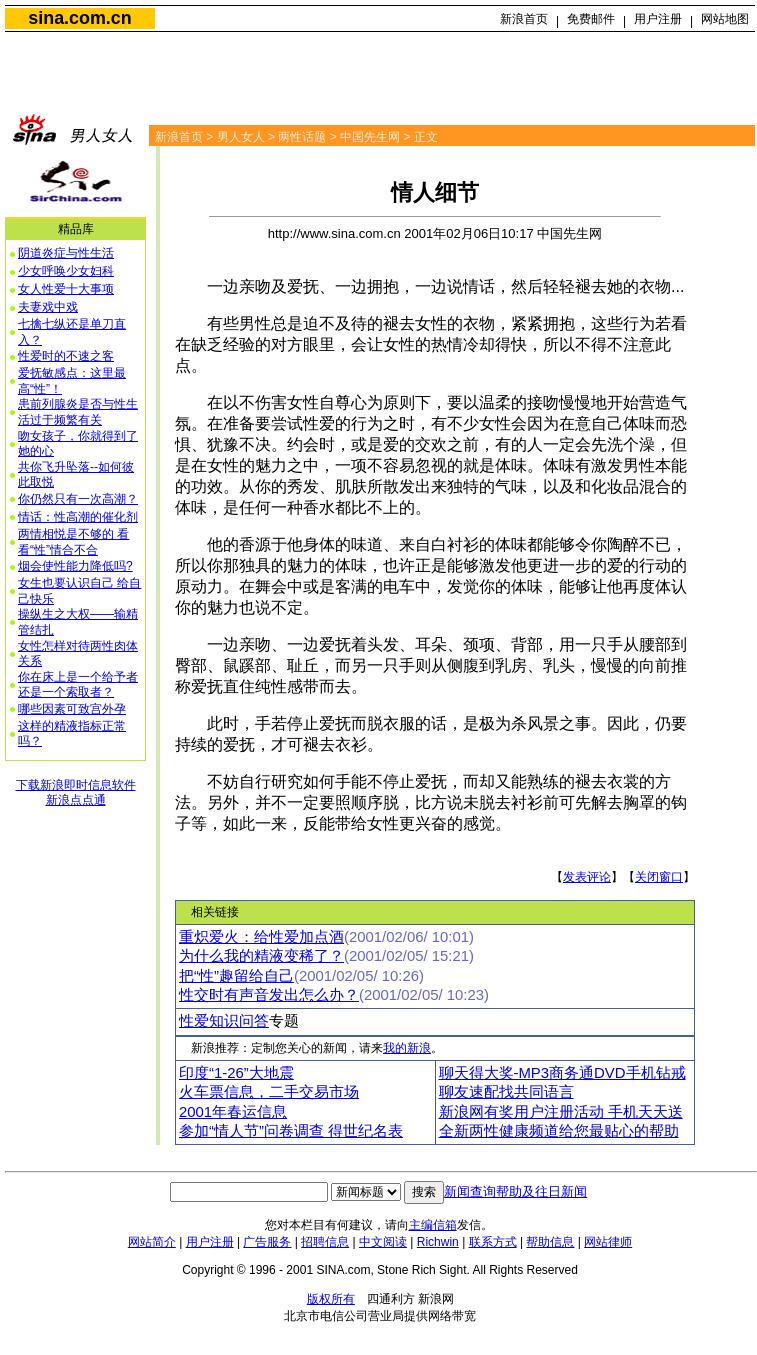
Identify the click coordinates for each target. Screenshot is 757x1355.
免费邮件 (591, 19)
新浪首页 (524, 19)
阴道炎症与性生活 (66, 253)
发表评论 (587, 877)
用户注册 (658, 19)
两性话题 (302, 137)
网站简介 (152, 1242)
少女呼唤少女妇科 (66, 271)
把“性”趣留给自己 (236, 976)
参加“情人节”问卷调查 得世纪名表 (291, 1131)
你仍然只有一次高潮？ (78, 499)
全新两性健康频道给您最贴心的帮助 (559, 1131)
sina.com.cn (79, 18)
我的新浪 (407, 1048)
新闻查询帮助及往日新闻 (515, 1191)
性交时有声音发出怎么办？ (269, 995)
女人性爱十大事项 (66, 289)
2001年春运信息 (233, 1112)
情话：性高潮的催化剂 (78, 517)
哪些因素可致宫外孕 (72, 709)
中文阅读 (383, 1242)
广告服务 (267, 1242)
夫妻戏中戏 (48, 307)
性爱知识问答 (224, 1021)
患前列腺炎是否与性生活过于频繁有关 (78, 412)
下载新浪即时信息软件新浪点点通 (76, 793)
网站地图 (725, 19)
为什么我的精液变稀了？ (261, 956)
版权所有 (331, 1299)
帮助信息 (550, 1242)
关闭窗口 (659, 877)
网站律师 (608, 1242)
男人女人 (241, 137)
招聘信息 (325, 1242)
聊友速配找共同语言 (506, 1092)
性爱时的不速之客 (66, 356)
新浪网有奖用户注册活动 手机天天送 (561, 1112)
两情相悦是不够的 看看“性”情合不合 (73, 542)
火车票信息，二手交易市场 (269, 1092)
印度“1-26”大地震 (236, 1073)
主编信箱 (433, 1225)
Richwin (438, 1242)
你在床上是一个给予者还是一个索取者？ (78, 685)
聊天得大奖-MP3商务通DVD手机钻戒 (562, 1073)
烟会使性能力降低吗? (75, 566)
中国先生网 (370, 137)
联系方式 (493, 1242)
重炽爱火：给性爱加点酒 (261, 937)
